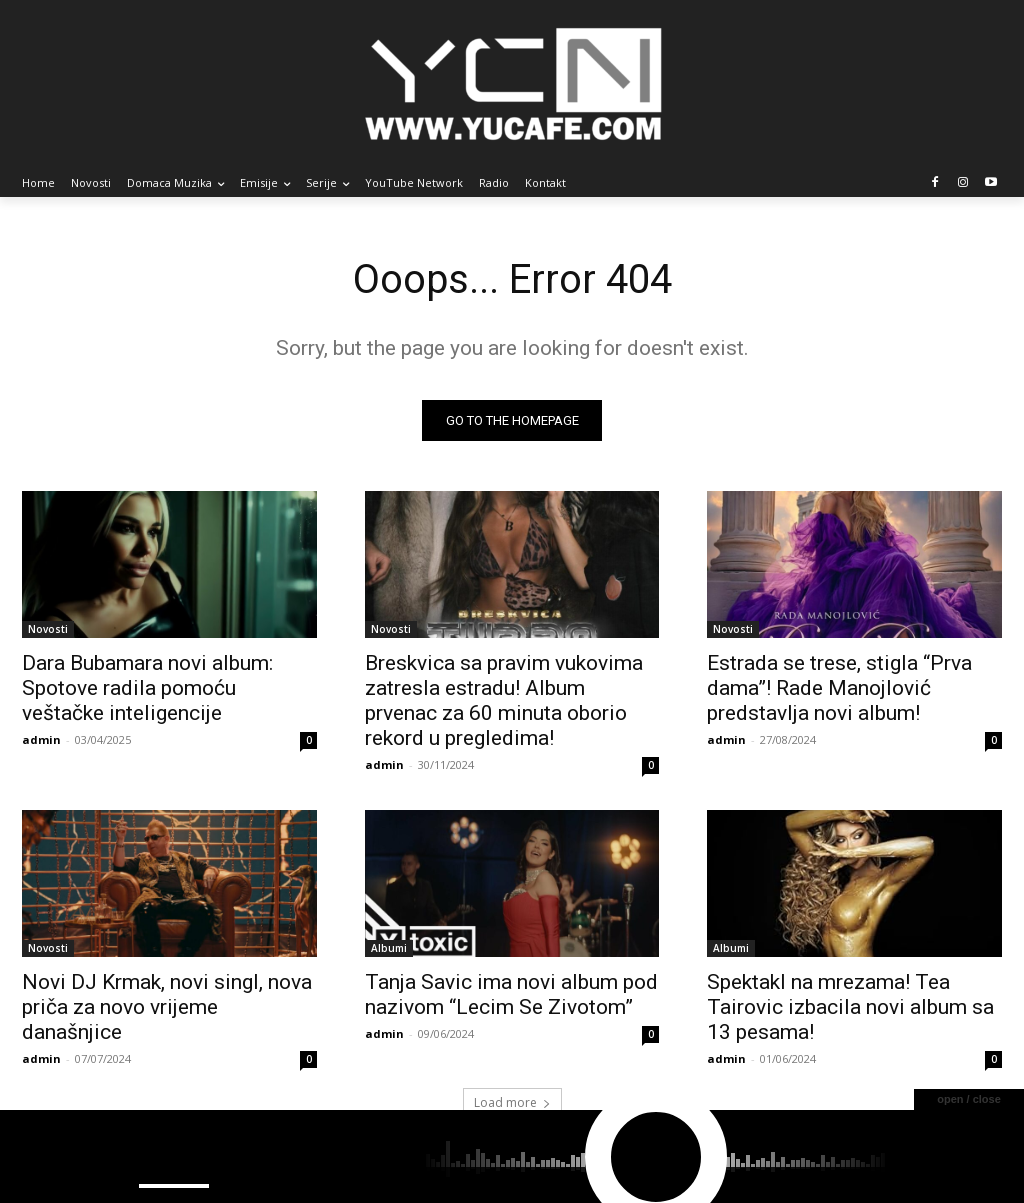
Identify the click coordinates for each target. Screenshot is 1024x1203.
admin (41, 739)
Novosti (48, 629)
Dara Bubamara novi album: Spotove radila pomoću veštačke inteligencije (147, 688)
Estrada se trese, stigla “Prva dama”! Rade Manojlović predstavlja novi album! (839, 688)
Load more (512, 1103)
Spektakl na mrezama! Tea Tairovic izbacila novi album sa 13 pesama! (850, 1008)
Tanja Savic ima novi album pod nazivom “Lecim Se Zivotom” (511, 995)
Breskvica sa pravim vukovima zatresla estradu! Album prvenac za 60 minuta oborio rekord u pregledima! (504, 700)
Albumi (389, 949)
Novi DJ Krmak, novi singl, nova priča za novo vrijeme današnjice (167, 1008)
